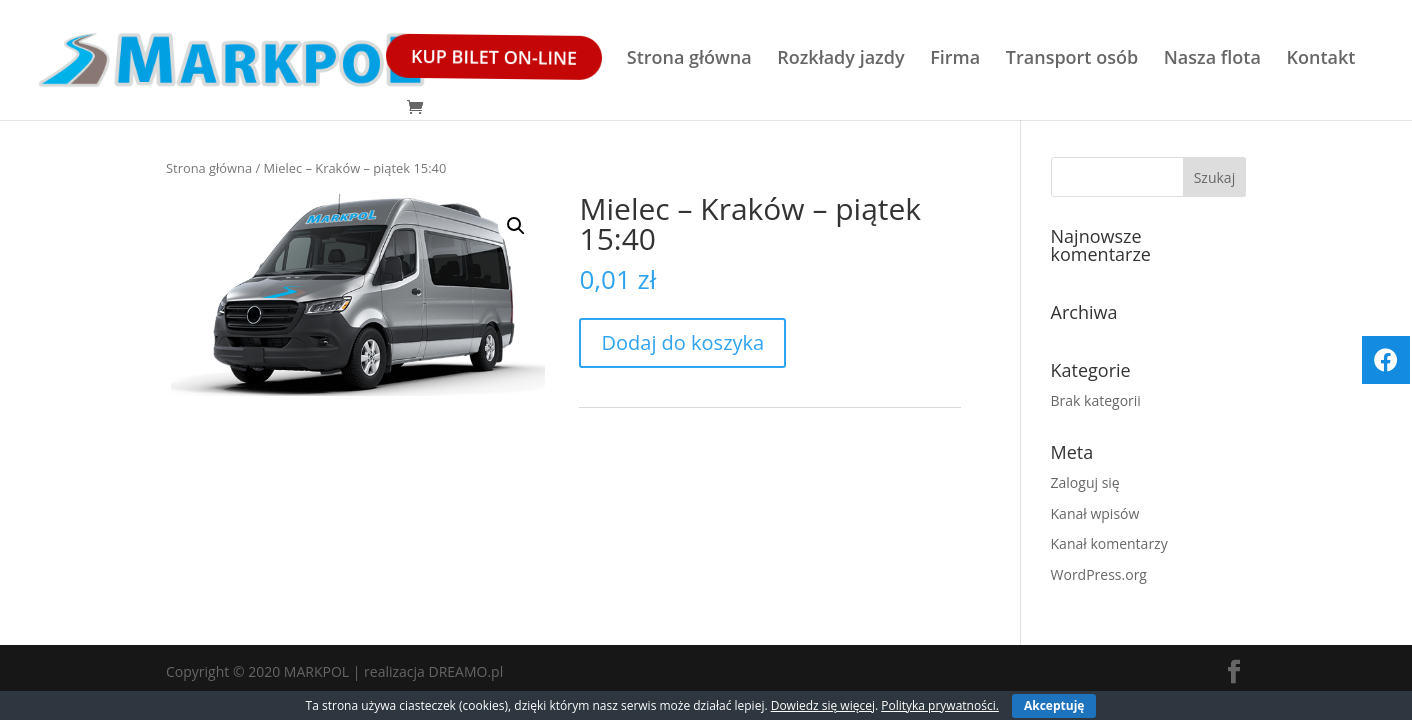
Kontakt (1321, 59)
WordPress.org (1099, 574)
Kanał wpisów (1095, 513)
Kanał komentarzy (1109, 543)
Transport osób (1072, 59)
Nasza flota (1212, 59)
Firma (955, 59)
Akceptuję (1054, 705)
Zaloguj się (1085, 482)
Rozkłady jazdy (840, 59)
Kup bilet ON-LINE (492, 57)
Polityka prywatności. (940, 705)
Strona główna (689, 59)
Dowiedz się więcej (823, 705)
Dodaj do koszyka (682, 342)
